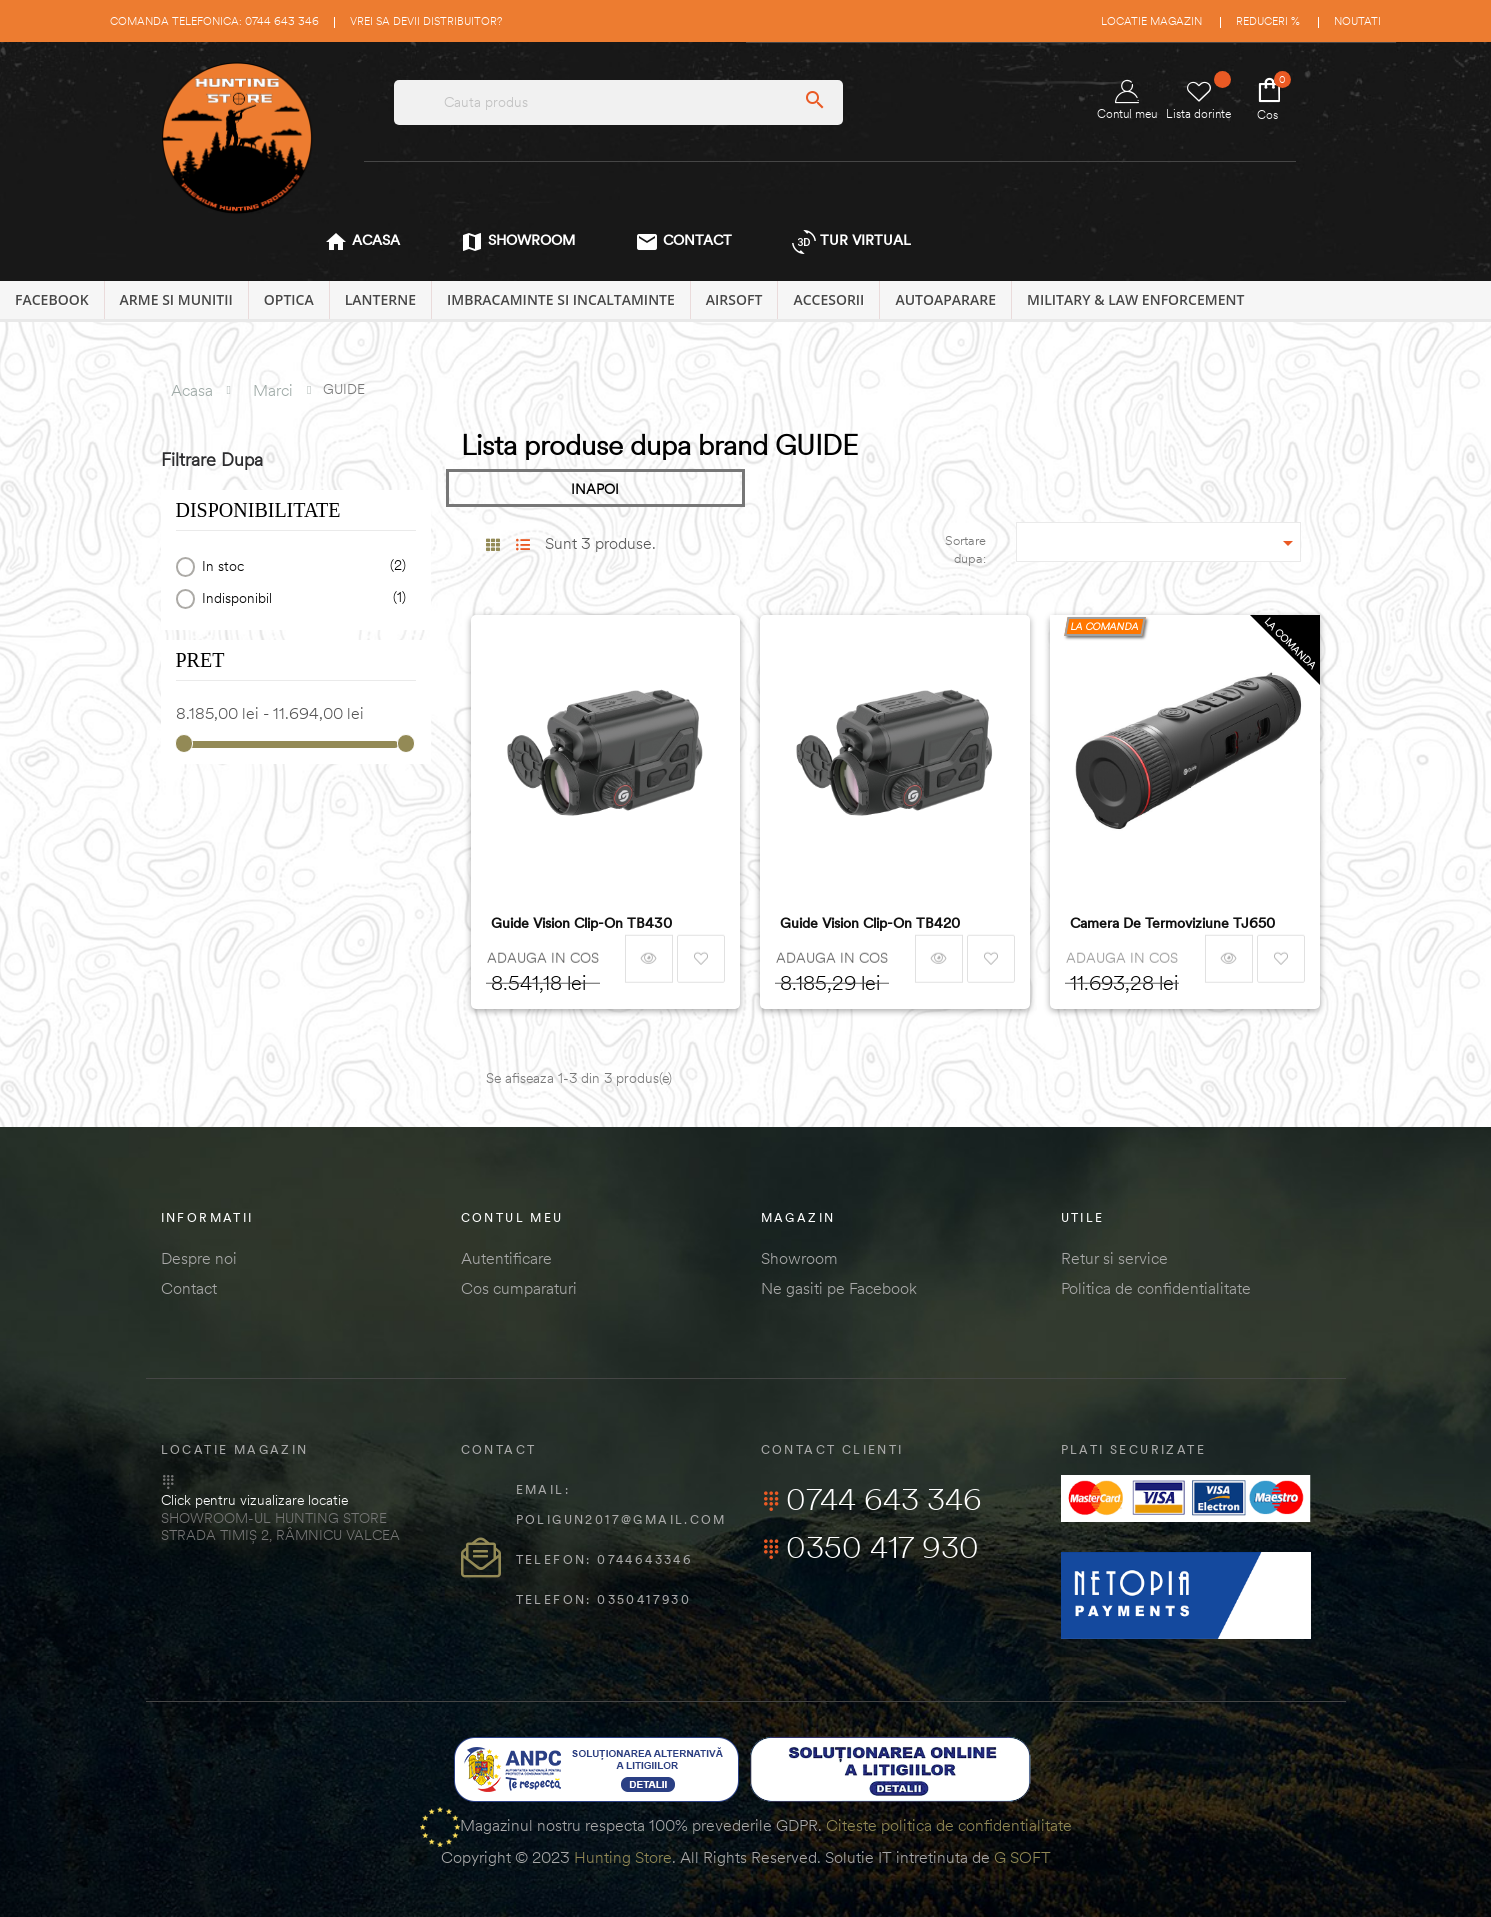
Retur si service (1114, 1258)
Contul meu (1127, 100)
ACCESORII (828, 299)
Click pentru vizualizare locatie (254, 1500)
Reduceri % (1268, 21)
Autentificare (506, 1258)
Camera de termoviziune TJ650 (1172, 923)
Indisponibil (300, 598)
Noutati (1357, 21)
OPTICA (289, 299)
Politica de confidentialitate (1156, 1288)
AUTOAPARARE (945, 299)
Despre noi (199, 1258)
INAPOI (595, 489)
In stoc (300, 566)
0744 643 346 (871, 1499)
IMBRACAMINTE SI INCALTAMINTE (561, 299)
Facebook (52, 299)
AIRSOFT (734, 299)
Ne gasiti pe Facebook (839, 1288)
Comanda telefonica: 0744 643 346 (214, 21)
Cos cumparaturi (519, 1288)
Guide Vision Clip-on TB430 (581, 923)
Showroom (799, 1258)
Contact (189, 1288)
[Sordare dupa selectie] (1158, 542)
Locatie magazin (1151, 21)
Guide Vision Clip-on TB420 (870, 923)
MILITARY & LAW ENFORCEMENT (1135, 299)
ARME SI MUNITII (176, 299)
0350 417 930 (870, 1547)
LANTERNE (380, 299)
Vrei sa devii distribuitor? (426, 21)
